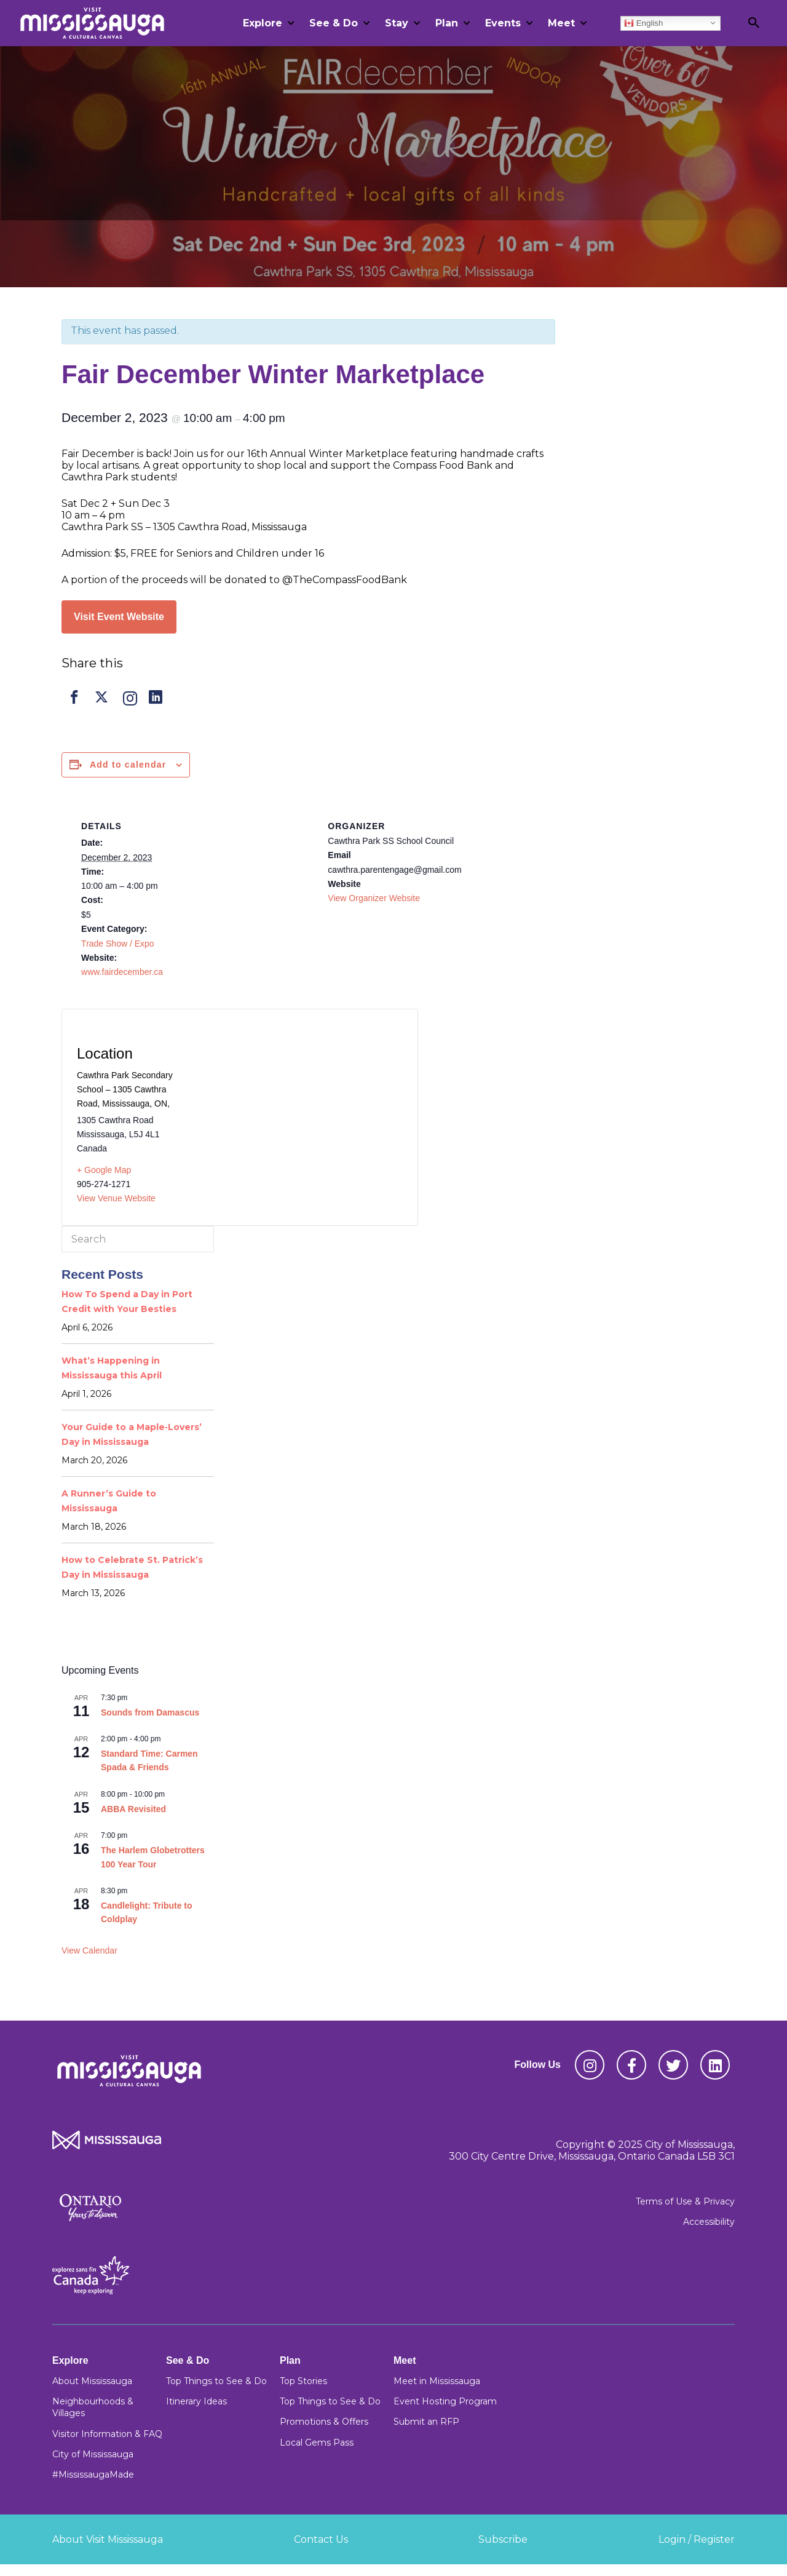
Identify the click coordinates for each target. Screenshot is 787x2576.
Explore (262, 23)
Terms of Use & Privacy (685, 2201)
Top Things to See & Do (216, 2381)
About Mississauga (92, 2381)
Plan (446, 23)
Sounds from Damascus (150, 1712)
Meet (561, 23)
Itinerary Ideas (196, 2401)
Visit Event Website (119, 616)
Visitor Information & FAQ (107, 2433)
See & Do (333, 23)
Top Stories (303, 2381)
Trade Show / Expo (117, 943)
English (643, 23)
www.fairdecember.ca (122, 972)
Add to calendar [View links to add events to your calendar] (128, 764)
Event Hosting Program (445, 2401)
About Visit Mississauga (107, 2539)
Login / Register (696, 2539)
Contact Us (321, 2539)
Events (503, 23)
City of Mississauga (92, 2454)
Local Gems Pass (317, 2442)
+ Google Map (104, 1170)
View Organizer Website (374, 898)
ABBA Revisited (133, 1809)
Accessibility (709, 2221)
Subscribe (503, 2539)
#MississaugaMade (93, 2474)
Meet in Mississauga (437, 2381)
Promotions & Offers (324, 2421)
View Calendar (89, 1950)
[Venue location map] (303, 1110)
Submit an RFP (426, 2421)
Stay (396, 23)
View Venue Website (116, 1198)
